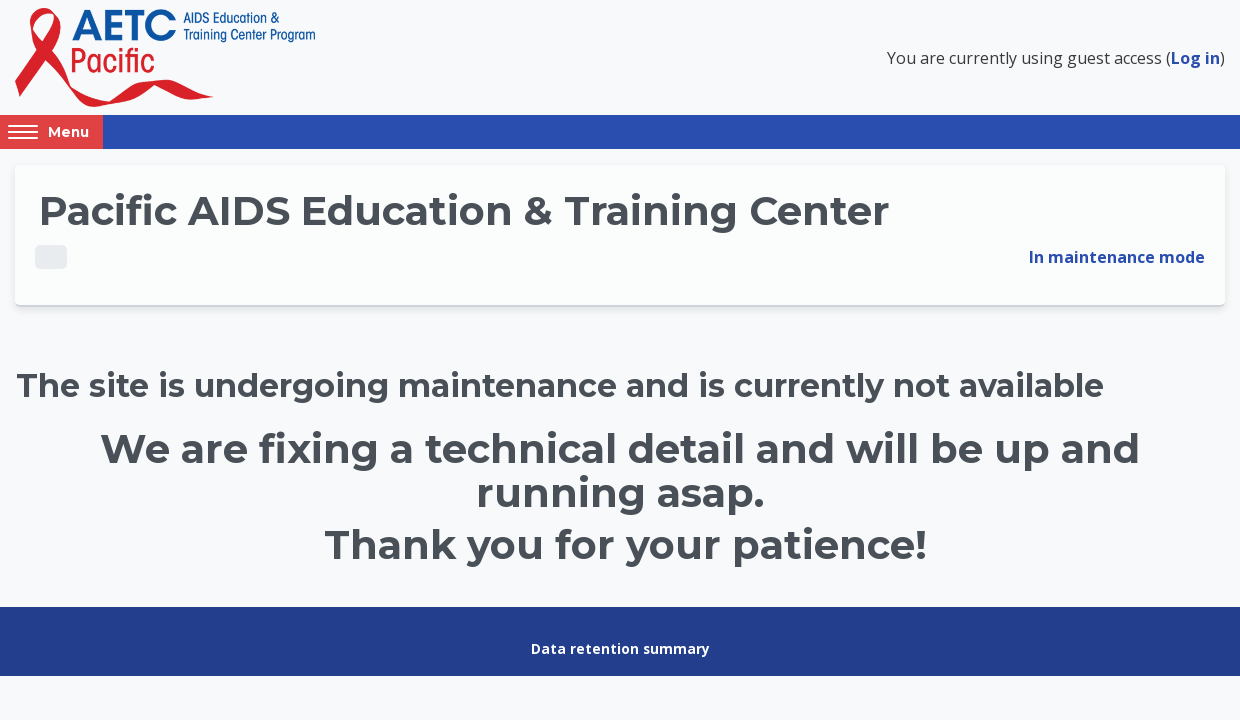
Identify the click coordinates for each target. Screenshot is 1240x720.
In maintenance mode (1117, 257)
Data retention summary (620, 648)
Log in (1195, 58)
